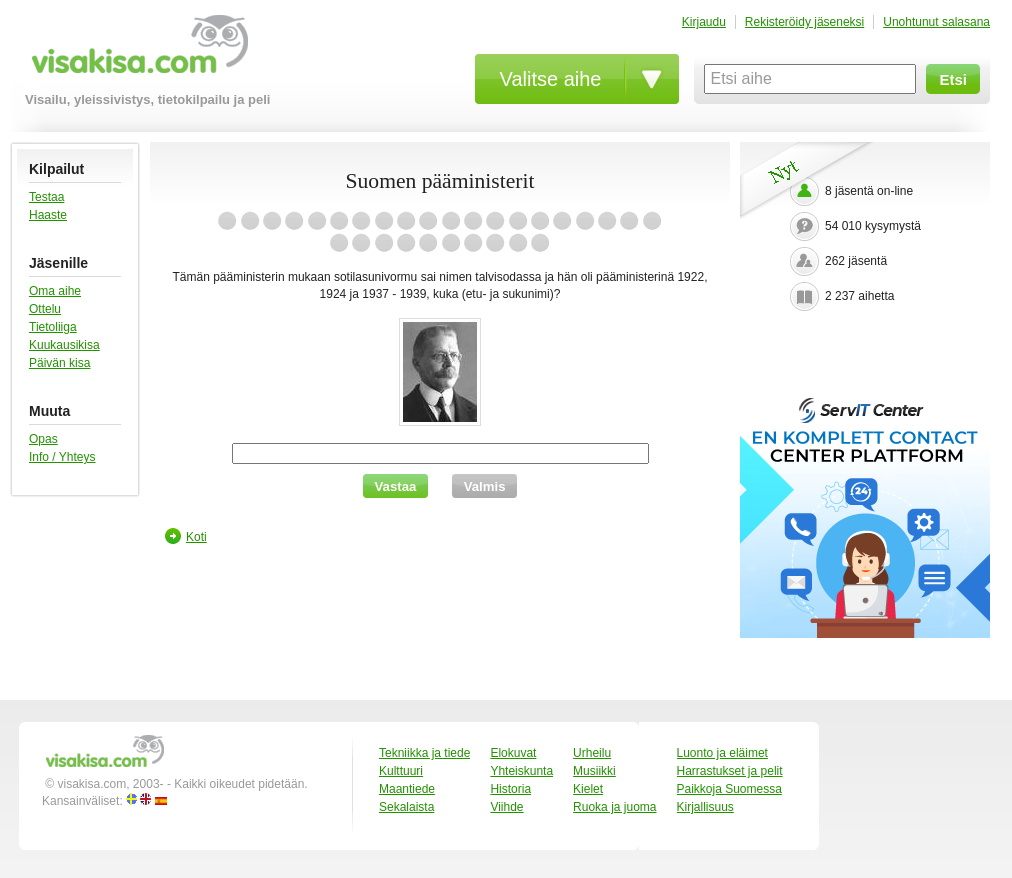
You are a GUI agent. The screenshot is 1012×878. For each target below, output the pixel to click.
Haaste (48, 215)
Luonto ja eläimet (722, 753)
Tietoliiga (53, 327)
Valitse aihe (551, 79)
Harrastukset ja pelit (730, 771)
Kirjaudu (704, 22)
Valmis (485, 486)
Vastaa (396, 486)
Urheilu (592, 753)
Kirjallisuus (705, 807)
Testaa (46, 197)
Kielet (588, 789)
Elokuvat (513, 753)
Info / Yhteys (62, 457)
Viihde (506, 807)
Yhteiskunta (521, 771)
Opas (43, 439)
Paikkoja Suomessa (729, 789)
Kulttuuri (401, 771)
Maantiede (407, 789)
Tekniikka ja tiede (424, 753)
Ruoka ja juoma (614, 807)
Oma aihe (55, 291)
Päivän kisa (59, 363)
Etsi (953, 79)
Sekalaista (406, 807)
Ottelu (45, 309)
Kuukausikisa (64, 345)
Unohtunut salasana (936, 22)
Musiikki (594, 771)
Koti (196, 537)
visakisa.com (136, 51)
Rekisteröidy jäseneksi (804, 22)
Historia (510, 789)
